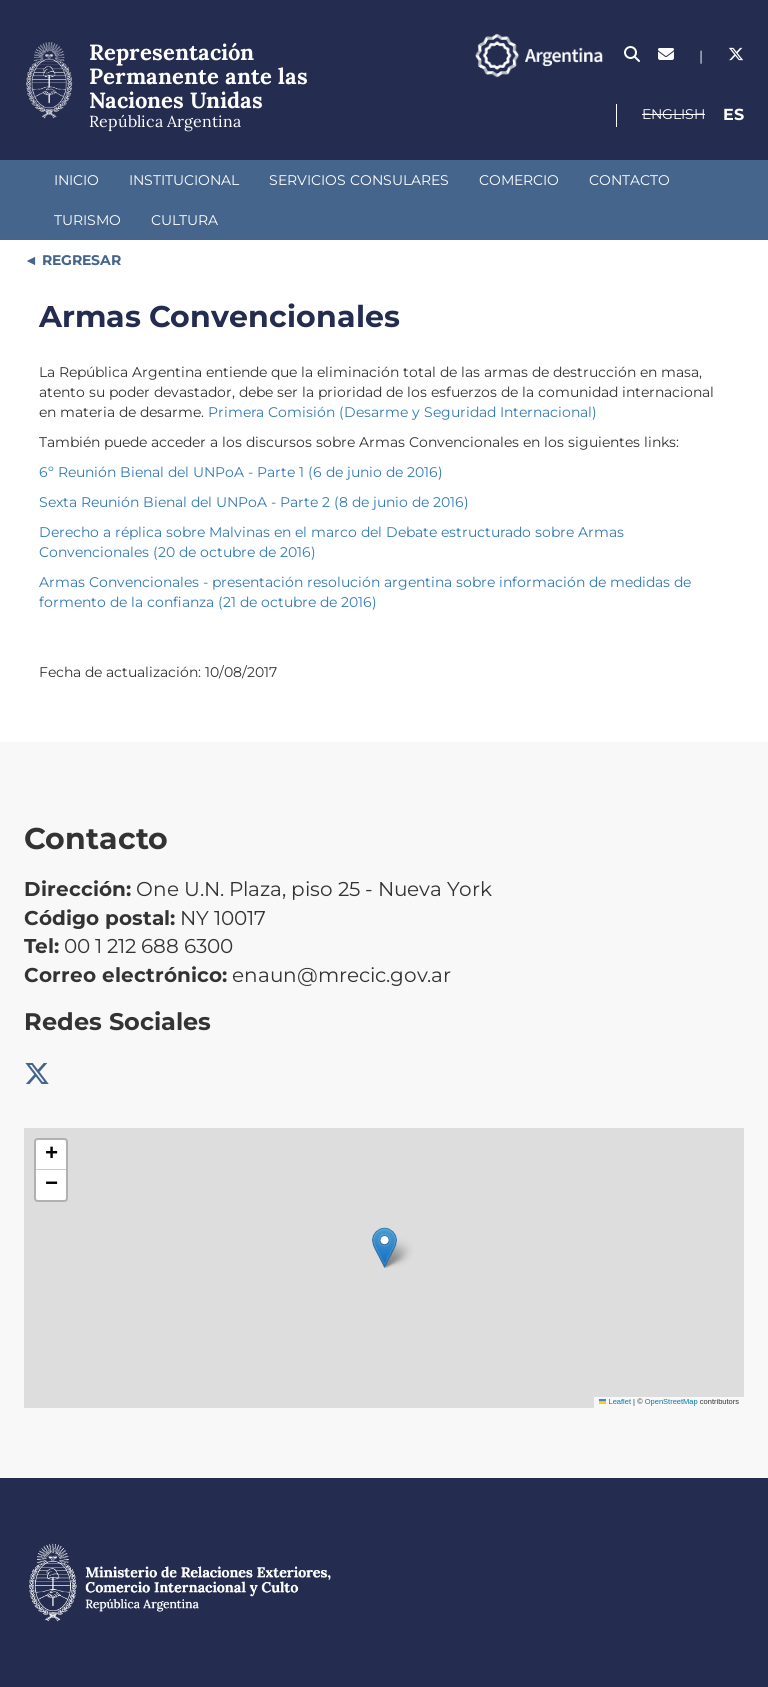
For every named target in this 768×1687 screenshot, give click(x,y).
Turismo (87, 220)
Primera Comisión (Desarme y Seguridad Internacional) (402, 412)
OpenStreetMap (671, 1401)
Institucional (184, 180)
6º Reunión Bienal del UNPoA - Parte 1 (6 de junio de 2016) (241, 472)
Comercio (519, 180)
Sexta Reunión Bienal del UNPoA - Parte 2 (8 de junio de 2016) (254, 502)
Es (733, 114)
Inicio (76, 180)
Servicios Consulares (359, 180)
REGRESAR (79, 260)
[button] (384, 1247)
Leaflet (615, 1401)
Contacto (629, 180)
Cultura (184, 220)
